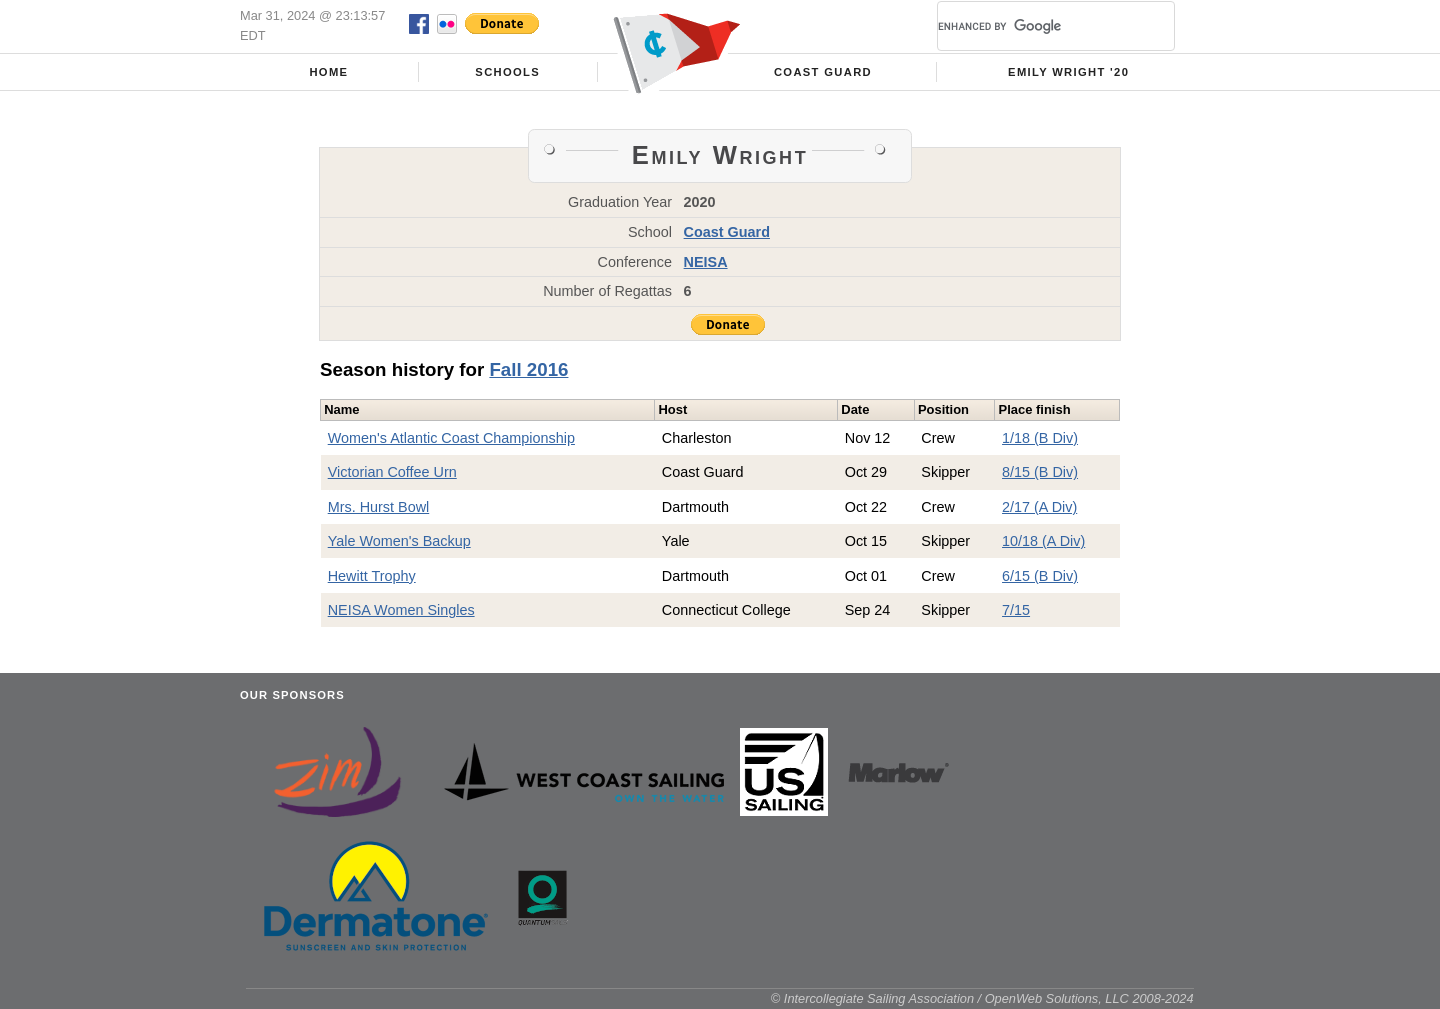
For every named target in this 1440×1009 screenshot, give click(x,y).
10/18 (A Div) (1043, 541)
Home (328, 72)
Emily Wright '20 (1068, 72)
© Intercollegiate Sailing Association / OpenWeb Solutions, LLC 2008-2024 (982, 998)
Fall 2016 (528, 369)
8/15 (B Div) (1040, 472)
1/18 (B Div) (1040, 438)
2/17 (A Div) (1039, 507)
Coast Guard (823, 72)
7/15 (1016, 610)
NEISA (706, 262)
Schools (507, 72)
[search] (1032, 26)
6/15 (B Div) (1040, 576)
